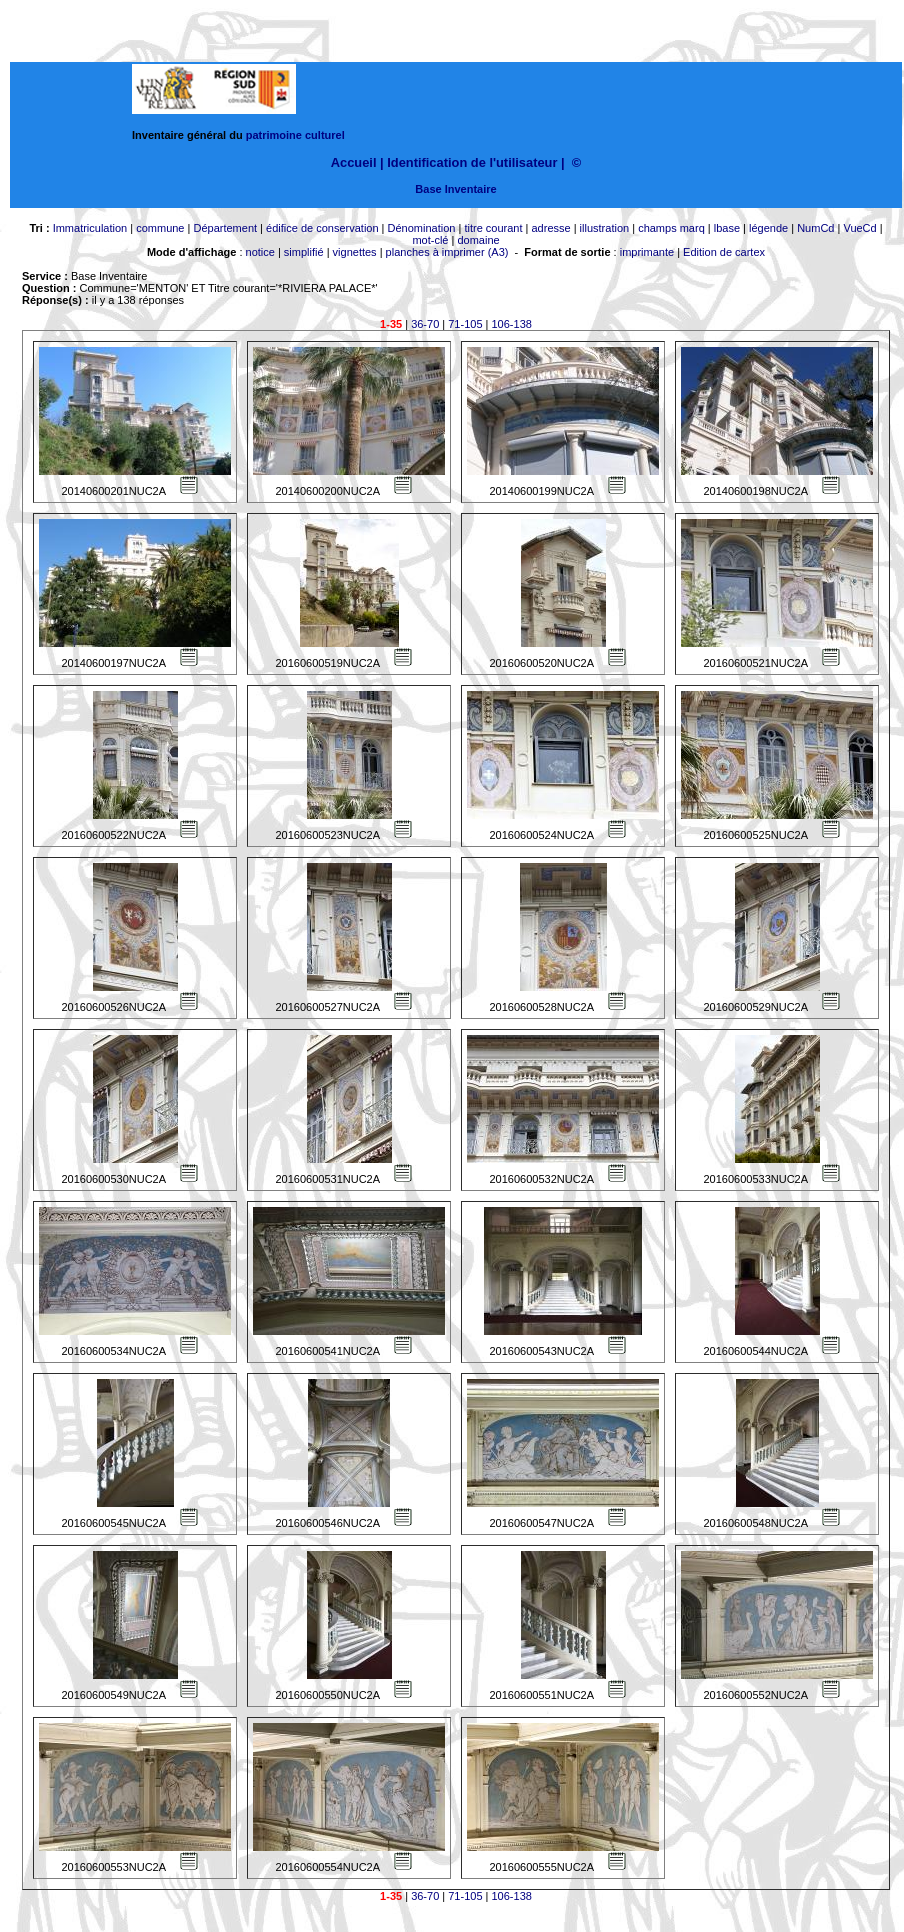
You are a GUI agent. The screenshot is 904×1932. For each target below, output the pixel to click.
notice (260, 252)
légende (768, 228)
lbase (727, 228)
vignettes (355, 252)
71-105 (465, 324)
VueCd (859, 228)
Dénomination (422, 228)
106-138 (512, 324)
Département (225, 228)
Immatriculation (90, 228)
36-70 (425, 324)
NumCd (815, 228)
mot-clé (430, 240)
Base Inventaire (455, 189)
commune (160, 228)
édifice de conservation (322, 228)
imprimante (647, 252)
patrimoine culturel (295, 135)
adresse (550, 228)
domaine (478, 240)
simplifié (304, 252)
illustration (605, 228)
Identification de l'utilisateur (472, 162)
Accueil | (357, 162)
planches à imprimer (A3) (447, 252)
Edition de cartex (724, 252)
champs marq (671, 228)
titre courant (493, 228)
